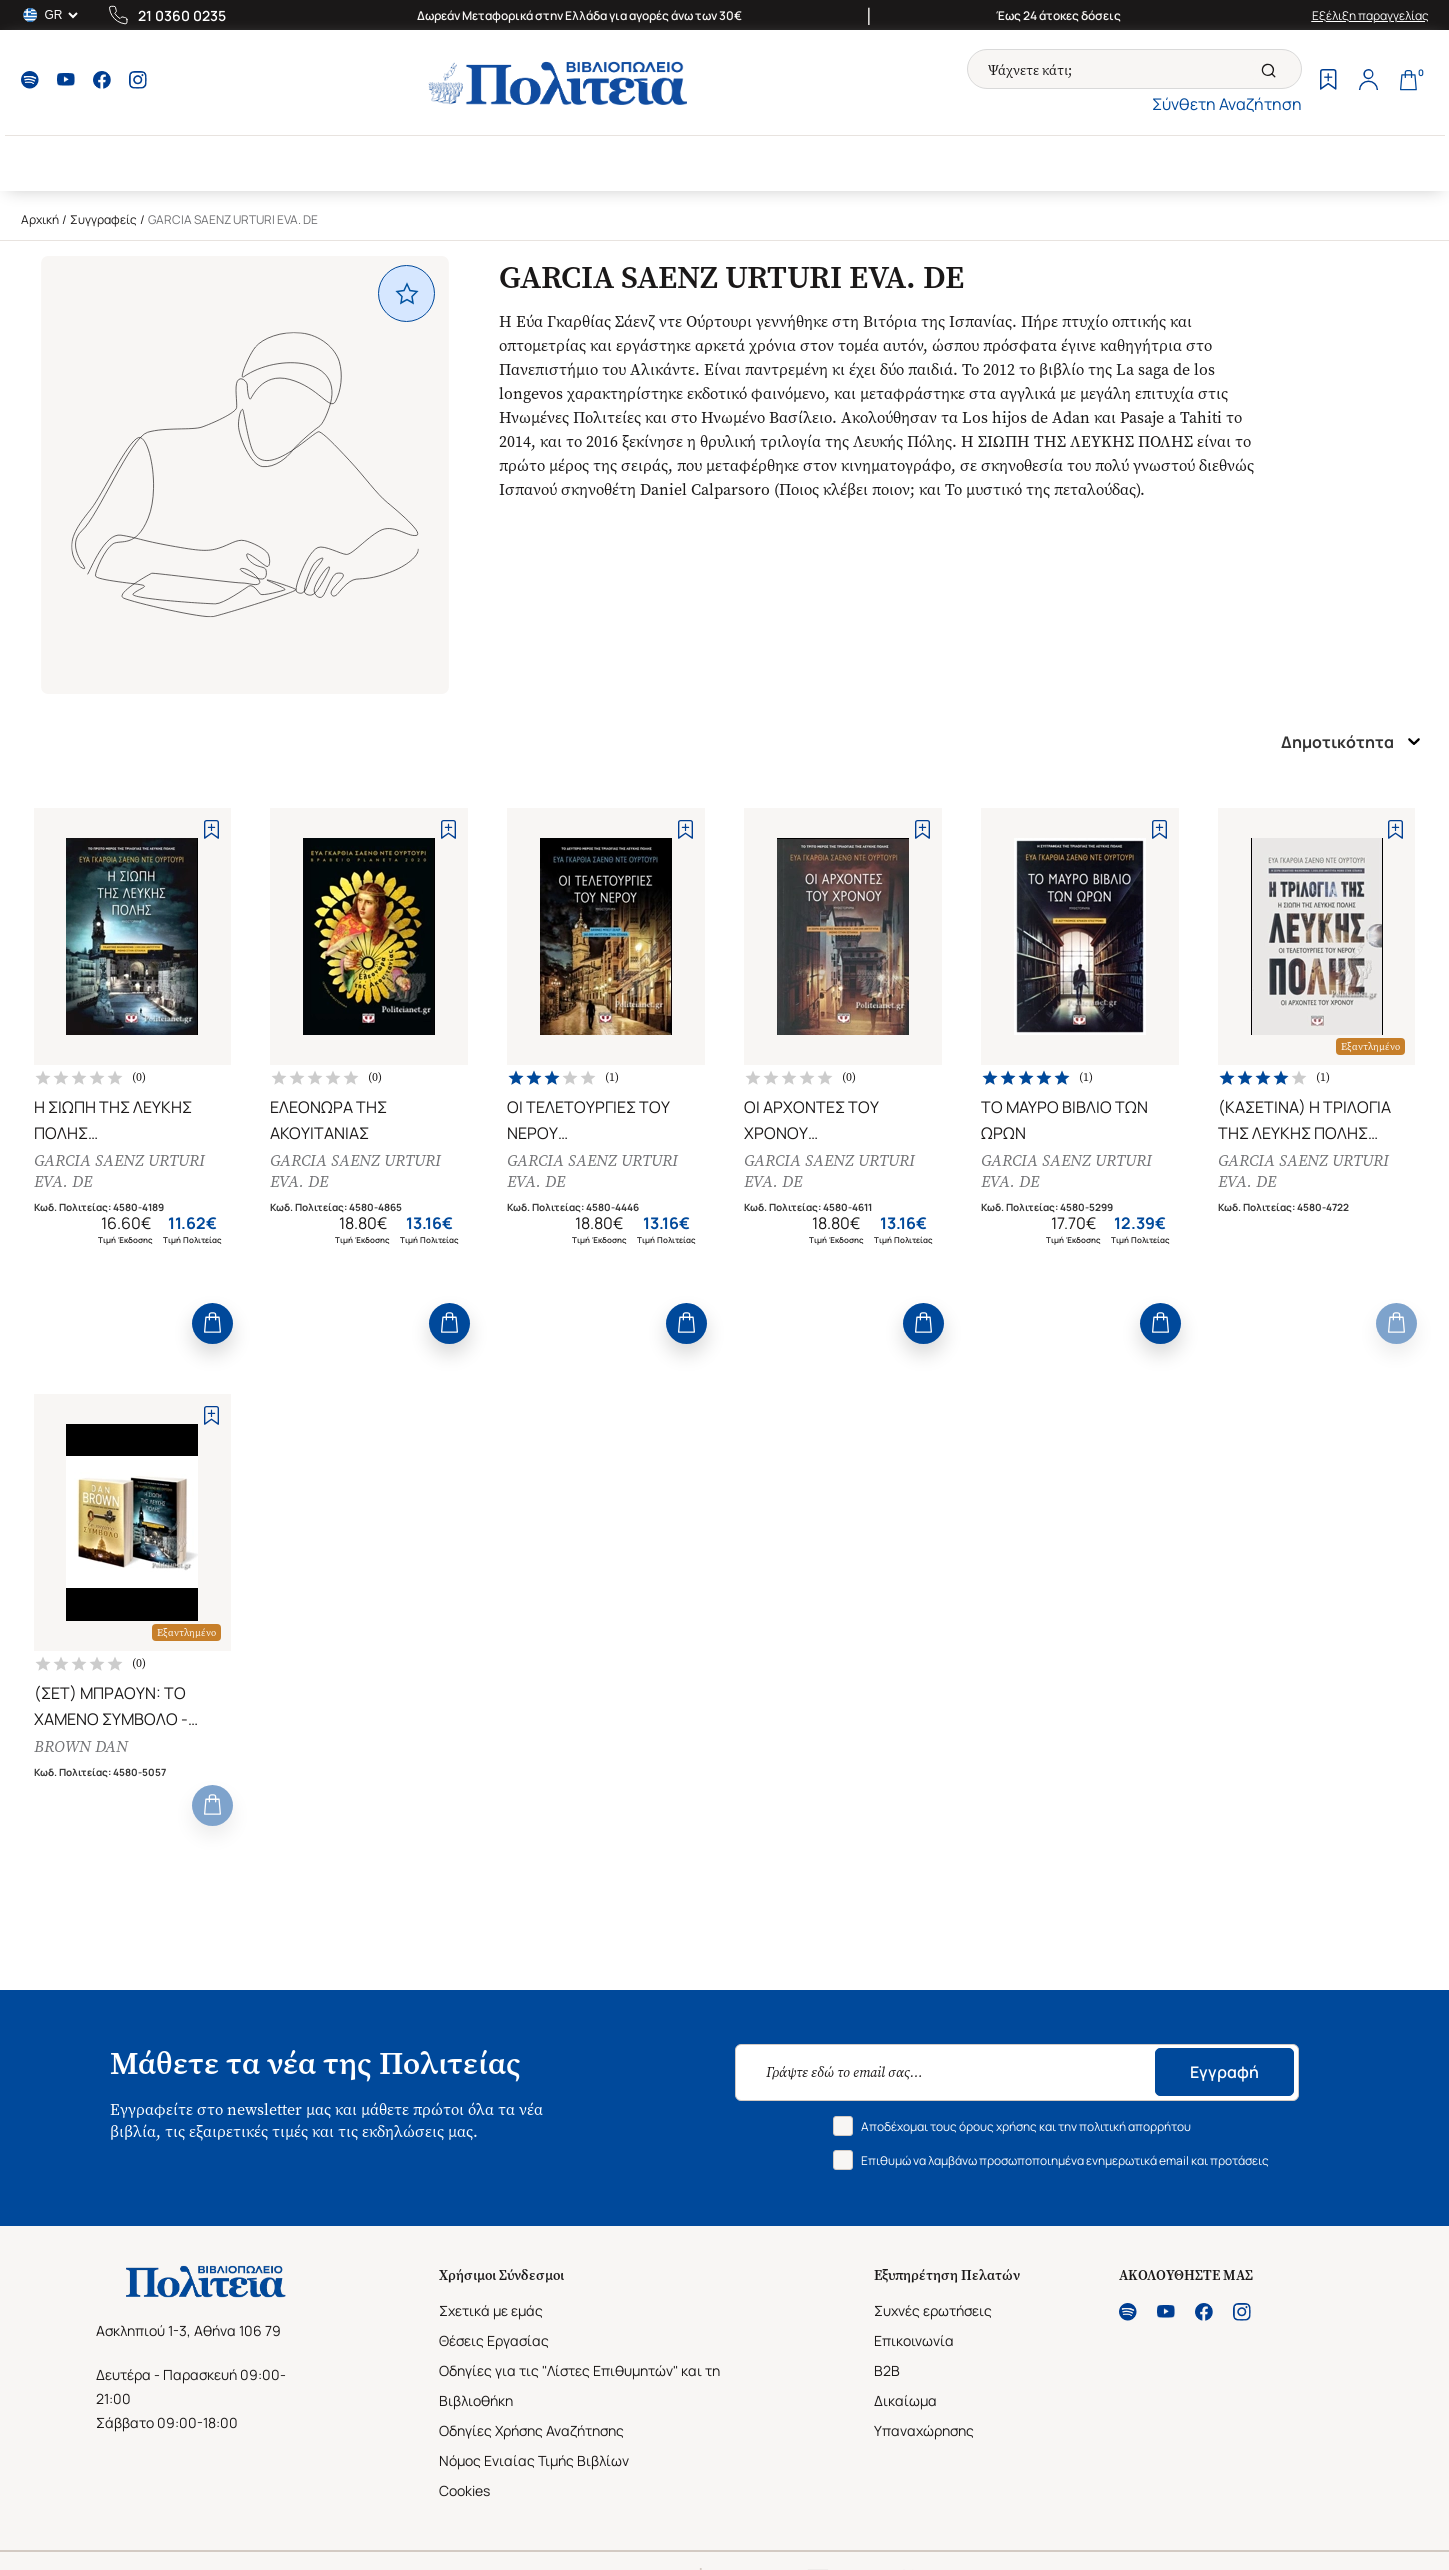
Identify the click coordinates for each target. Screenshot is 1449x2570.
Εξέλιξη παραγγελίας (1370, 15)
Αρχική (40, 219)
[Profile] (1369, 82)
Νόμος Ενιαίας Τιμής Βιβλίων (534, 2460)
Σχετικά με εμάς (491, 2310)
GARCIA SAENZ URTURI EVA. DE (119, 1171)
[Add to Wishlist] (211, 829)
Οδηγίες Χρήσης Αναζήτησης (531, 2430)
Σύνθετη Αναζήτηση (1227, 104)
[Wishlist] (1329, 82)
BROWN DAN (81, 1746)
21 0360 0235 (182, 15)
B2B (887, 2370)
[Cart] (1409, 82)
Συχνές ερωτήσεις (933, 2310)
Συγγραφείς (103, 219)
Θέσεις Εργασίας (494, 2340)
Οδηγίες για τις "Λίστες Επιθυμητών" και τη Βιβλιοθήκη (579, 2385)
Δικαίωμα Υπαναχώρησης (924, 2415)
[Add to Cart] (212, 1323)
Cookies (464, 2490)
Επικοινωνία (914, 2340)
